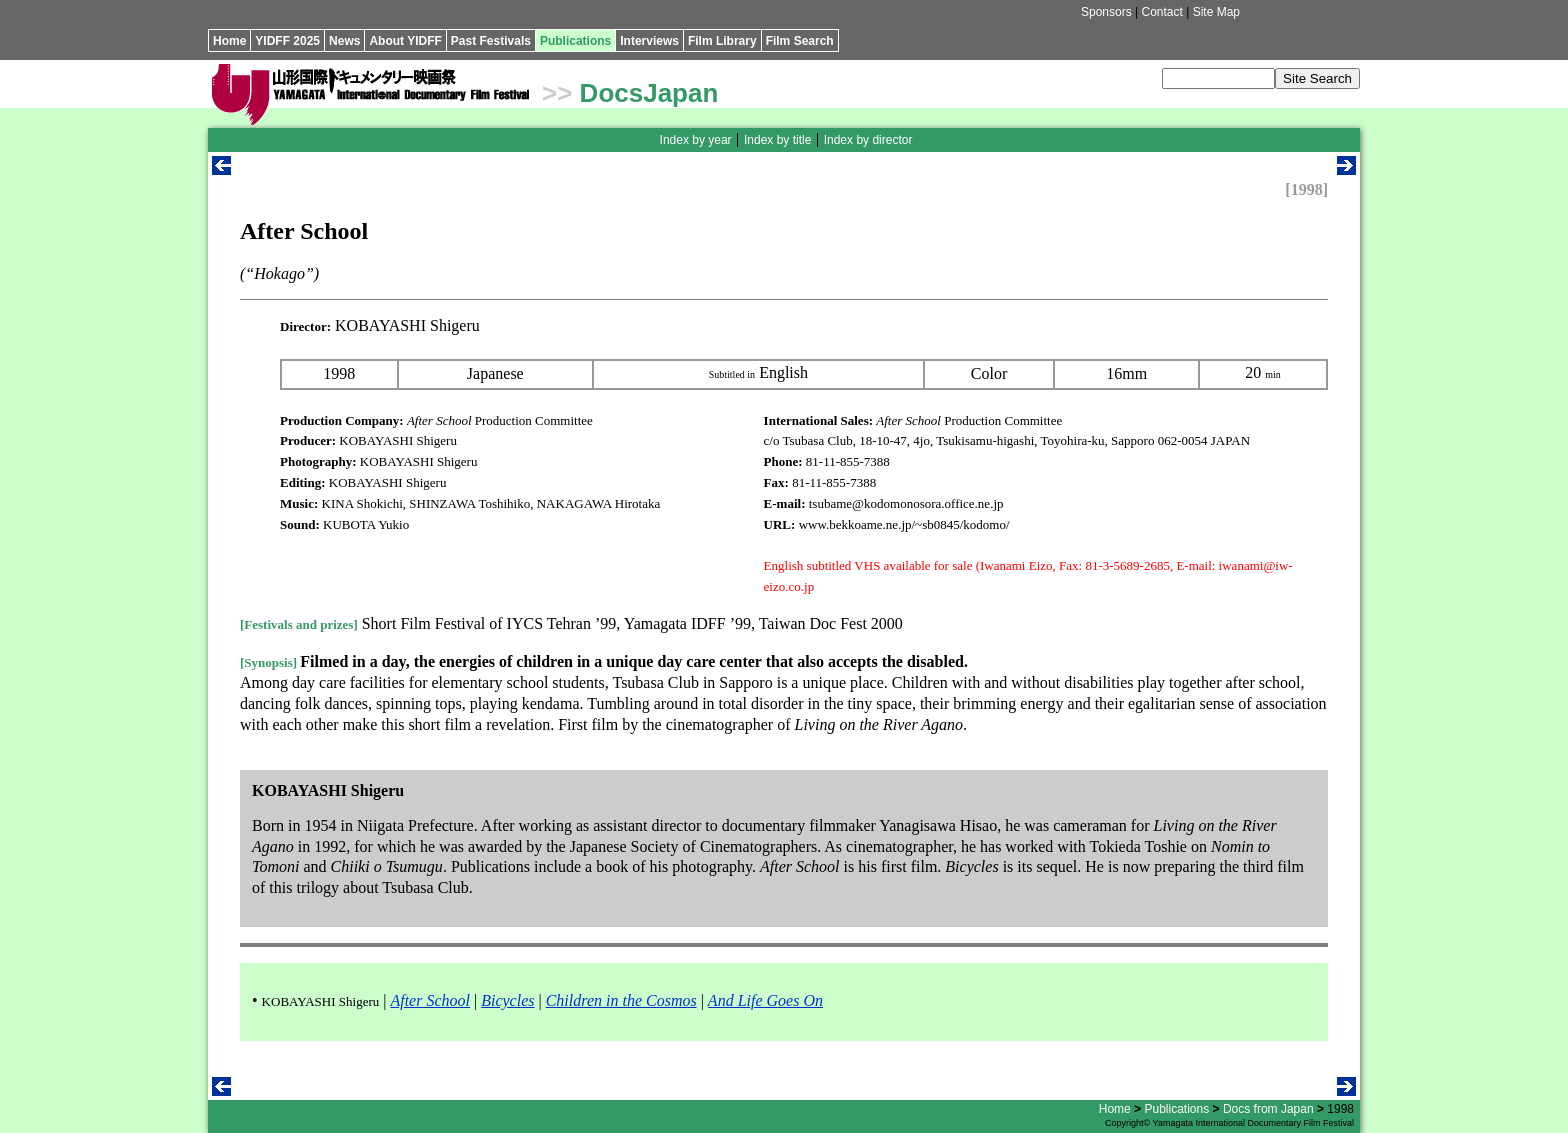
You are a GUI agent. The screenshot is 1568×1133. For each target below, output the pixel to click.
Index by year (696, 140)
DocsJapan (649, 93)
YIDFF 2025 (287, 41)
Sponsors (1106, 12)
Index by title (777, 140)
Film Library (722, 41)
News (344, 41)
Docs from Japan (1268, 1109)
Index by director (868, 140)
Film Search (800, 41)
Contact (1161, 12)
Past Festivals (491, 41)
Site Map (1216, 12)
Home (229, 41)
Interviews (649, 41)
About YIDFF (405, 41)
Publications (575, 41)
